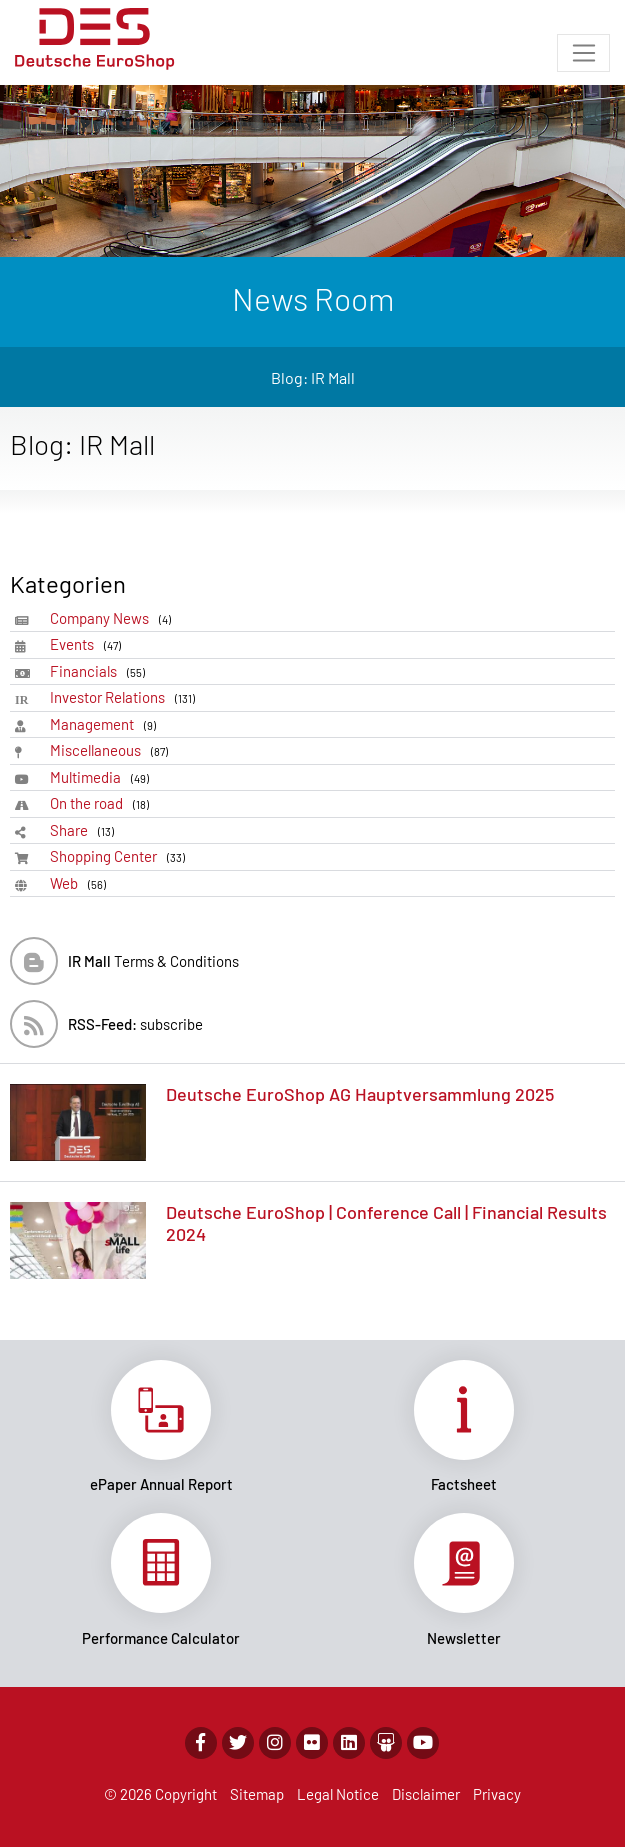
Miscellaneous (112, 750)
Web (81, 883)
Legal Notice (338, 1794)
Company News (114, 618)
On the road (103, 803)
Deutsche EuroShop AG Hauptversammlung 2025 (360, 1094)
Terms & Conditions (153, 961)
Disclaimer (426, 1794)
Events (89, 644)
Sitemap (257, 1794)
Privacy (497, 1794)
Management (106, 724)
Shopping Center (121, 856)
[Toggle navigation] (583, 53)
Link (161, 1427)
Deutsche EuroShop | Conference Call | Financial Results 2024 (386, 1223)
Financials (101, 671)
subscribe (135, 1024)
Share (85, 830)
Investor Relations (126, 697)
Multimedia (103, 777)
